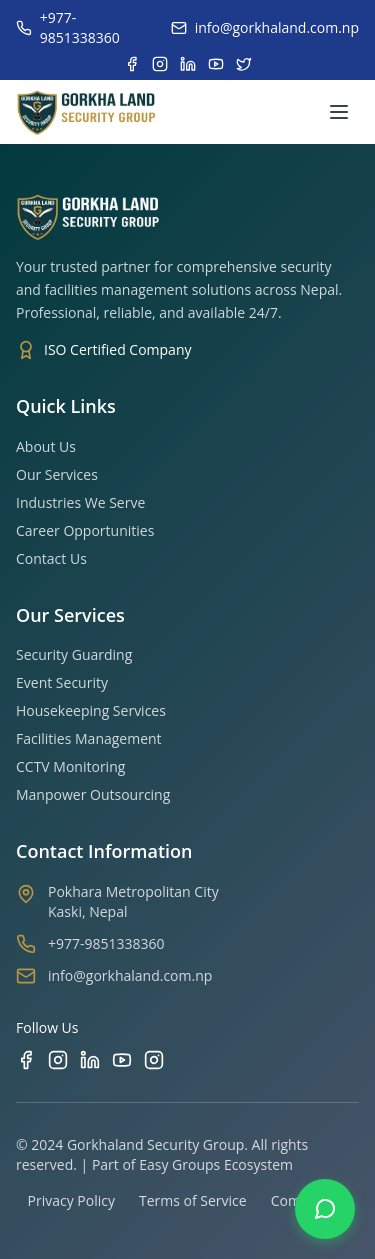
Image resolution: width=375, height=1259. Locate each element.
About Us (46, 446)
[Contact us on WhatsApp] (325, 1209)
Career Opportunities (85, 530)
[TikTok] (154, 1060)
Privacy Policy (71, 1200)
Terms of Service (193, 1200)
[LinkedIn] (90, 1060)
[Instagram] (58, 1060)
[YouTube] (122, 1060)
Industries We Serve (80, 502)
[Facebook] (26, 1060)
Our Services (57, 474)
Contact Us (51, 558)
